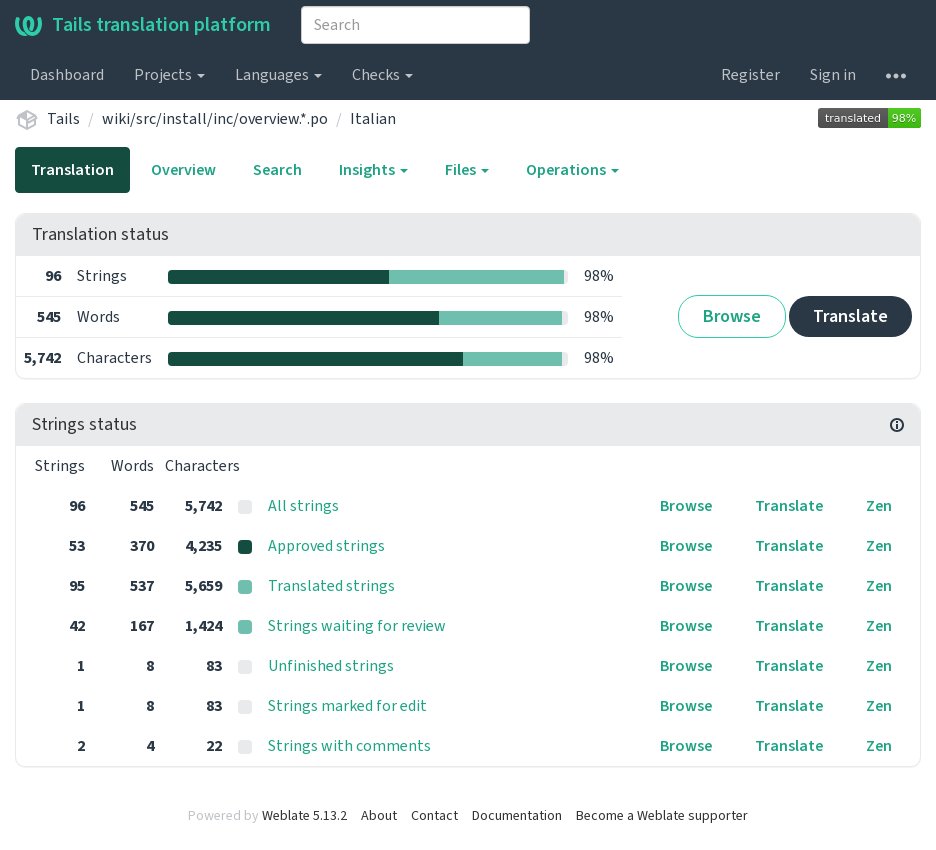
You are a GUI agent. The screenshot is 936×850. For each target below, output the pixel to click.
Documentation (517, 816)
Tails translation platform (143, 25)
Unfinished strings (331, 666)
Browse (732, 316)
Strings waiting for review (357, 626)
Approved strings (326, 546)
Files (467, 170)
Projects (169, 75)
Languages (278, 75)
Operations (572, 170)
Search (277, 170)
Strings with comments (349, 746)
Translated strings (331, 586)
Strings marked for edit (347, 706)
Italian (373, 119)
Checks (382, 75)
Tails (63, 119)
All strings (303, 506)
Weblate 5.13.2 (304, 816)
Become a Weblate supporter (662, 816)
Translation (72, 170)
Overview (183, 170)
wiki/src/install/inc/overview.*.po (215, 119)
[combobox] (415, 25)
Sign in (833, 75)
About (379, 816)
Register (750, 75)
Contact (434, 816)
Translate (850, 316)
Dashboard (67, 75)
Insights (373, 170)
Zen (879, 506)
